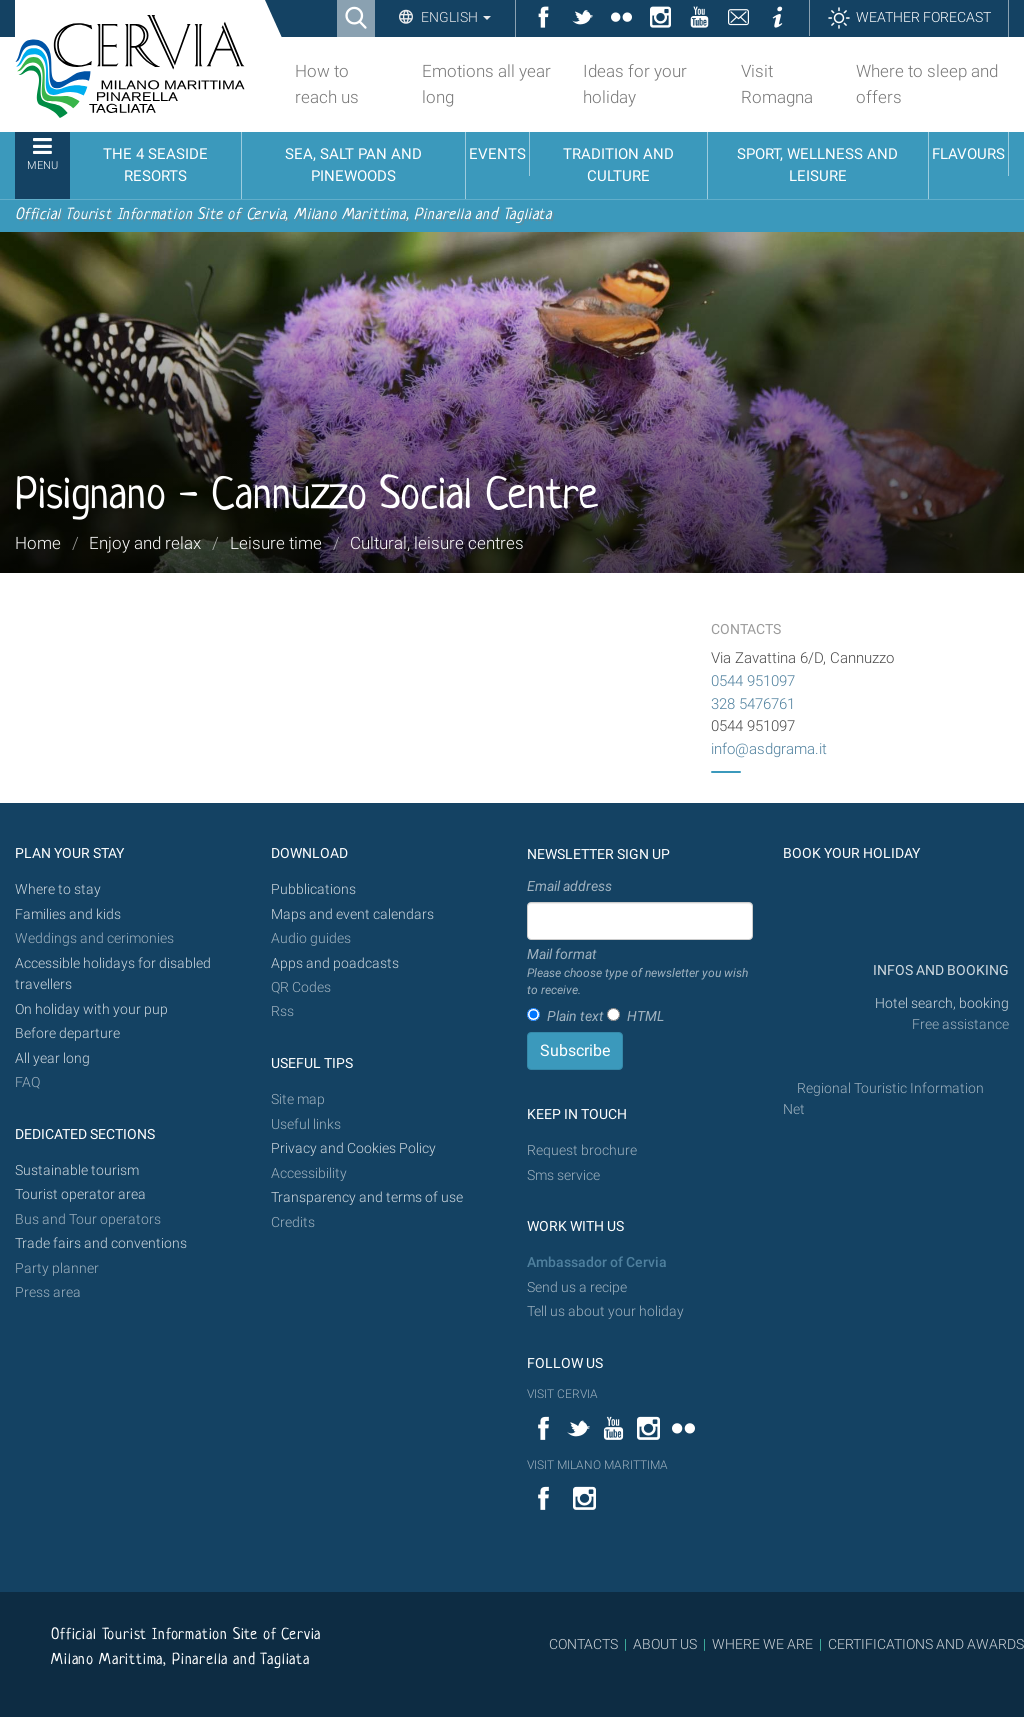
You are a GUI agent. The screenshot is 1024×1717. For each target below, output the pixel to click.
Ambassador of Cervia (597, 1262)
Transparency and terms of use (367, 1197)
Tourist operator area (80, 1194)
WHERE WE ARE (762, 1644)
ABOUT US (665, 1644)
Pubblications (313, 889)
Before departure (67, 1033)
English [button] (454, 17)
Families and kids (68, 914)
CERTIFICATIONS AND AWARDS (926, 1644)
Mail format (640, 973)
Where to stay (58, 889)
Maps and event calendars (352, 914)
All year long (52, 1058)
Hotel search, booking (942, 1003)
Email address (569, 886)
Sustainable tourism (77, 1170)
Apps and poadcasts (335, 963)
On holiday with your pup (91, 1009)
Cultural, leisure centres (437, 543)
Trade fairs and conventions (101, 1243)
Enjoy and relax (145, 543)
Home (38, 543)
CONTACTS (583, 1644)
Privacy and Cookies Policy (353, 1148)
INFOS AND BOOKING (939, 970)
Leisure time (276, 543)
